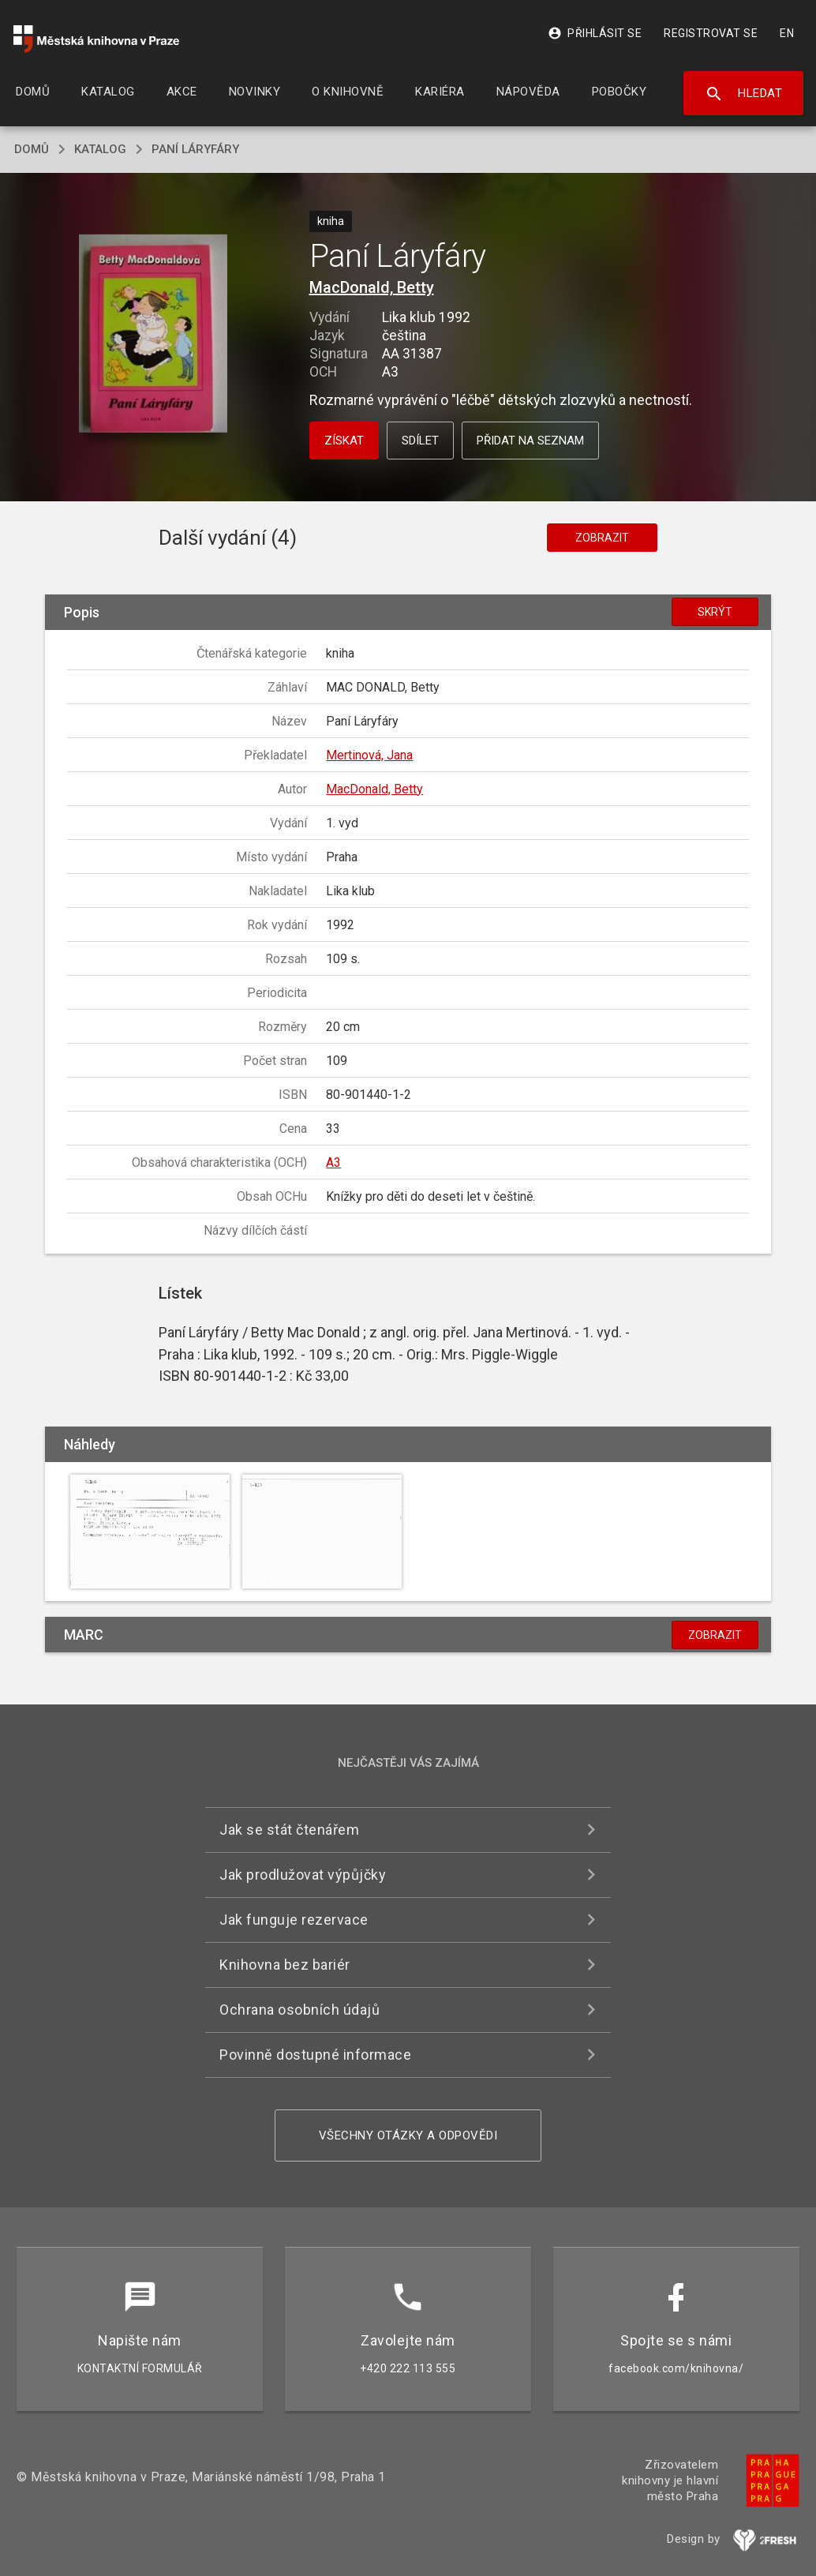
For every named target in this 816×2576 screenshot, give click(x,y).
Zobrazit (602, 537)
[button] (152, 335)
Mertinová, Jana (369, 755)
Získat (344, 440)
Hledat (744, 93)
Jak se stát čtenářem (289, 1829)
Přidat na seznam (530, 440)
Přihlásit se (595, 33)
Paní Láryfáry (195, 149)
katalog (100, 149)
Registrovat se (711, 33)
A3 (333, 1162)
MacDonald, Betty (371, 287)
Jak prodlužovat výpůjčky (302, 1874)
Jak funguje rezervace (294, 1919)
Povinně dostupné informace (315, 2054)
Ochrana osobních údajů (299, 2009)
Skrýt (715, 612)
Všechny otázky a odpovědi (408, 2135)
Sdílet (420, 440)
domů (31, 149)
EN (787, 33)
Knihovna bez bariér (284, 1964)
